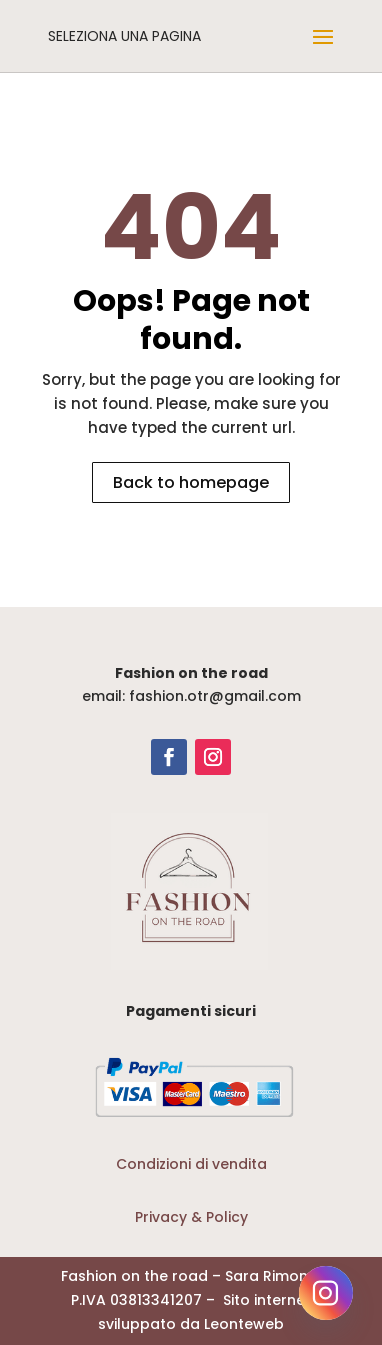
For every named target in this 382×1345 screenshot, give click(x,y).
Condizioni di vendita (191, 1164)
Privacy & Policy (191, 1217)
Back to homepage (191, 482)
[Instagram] (326, 1293)
